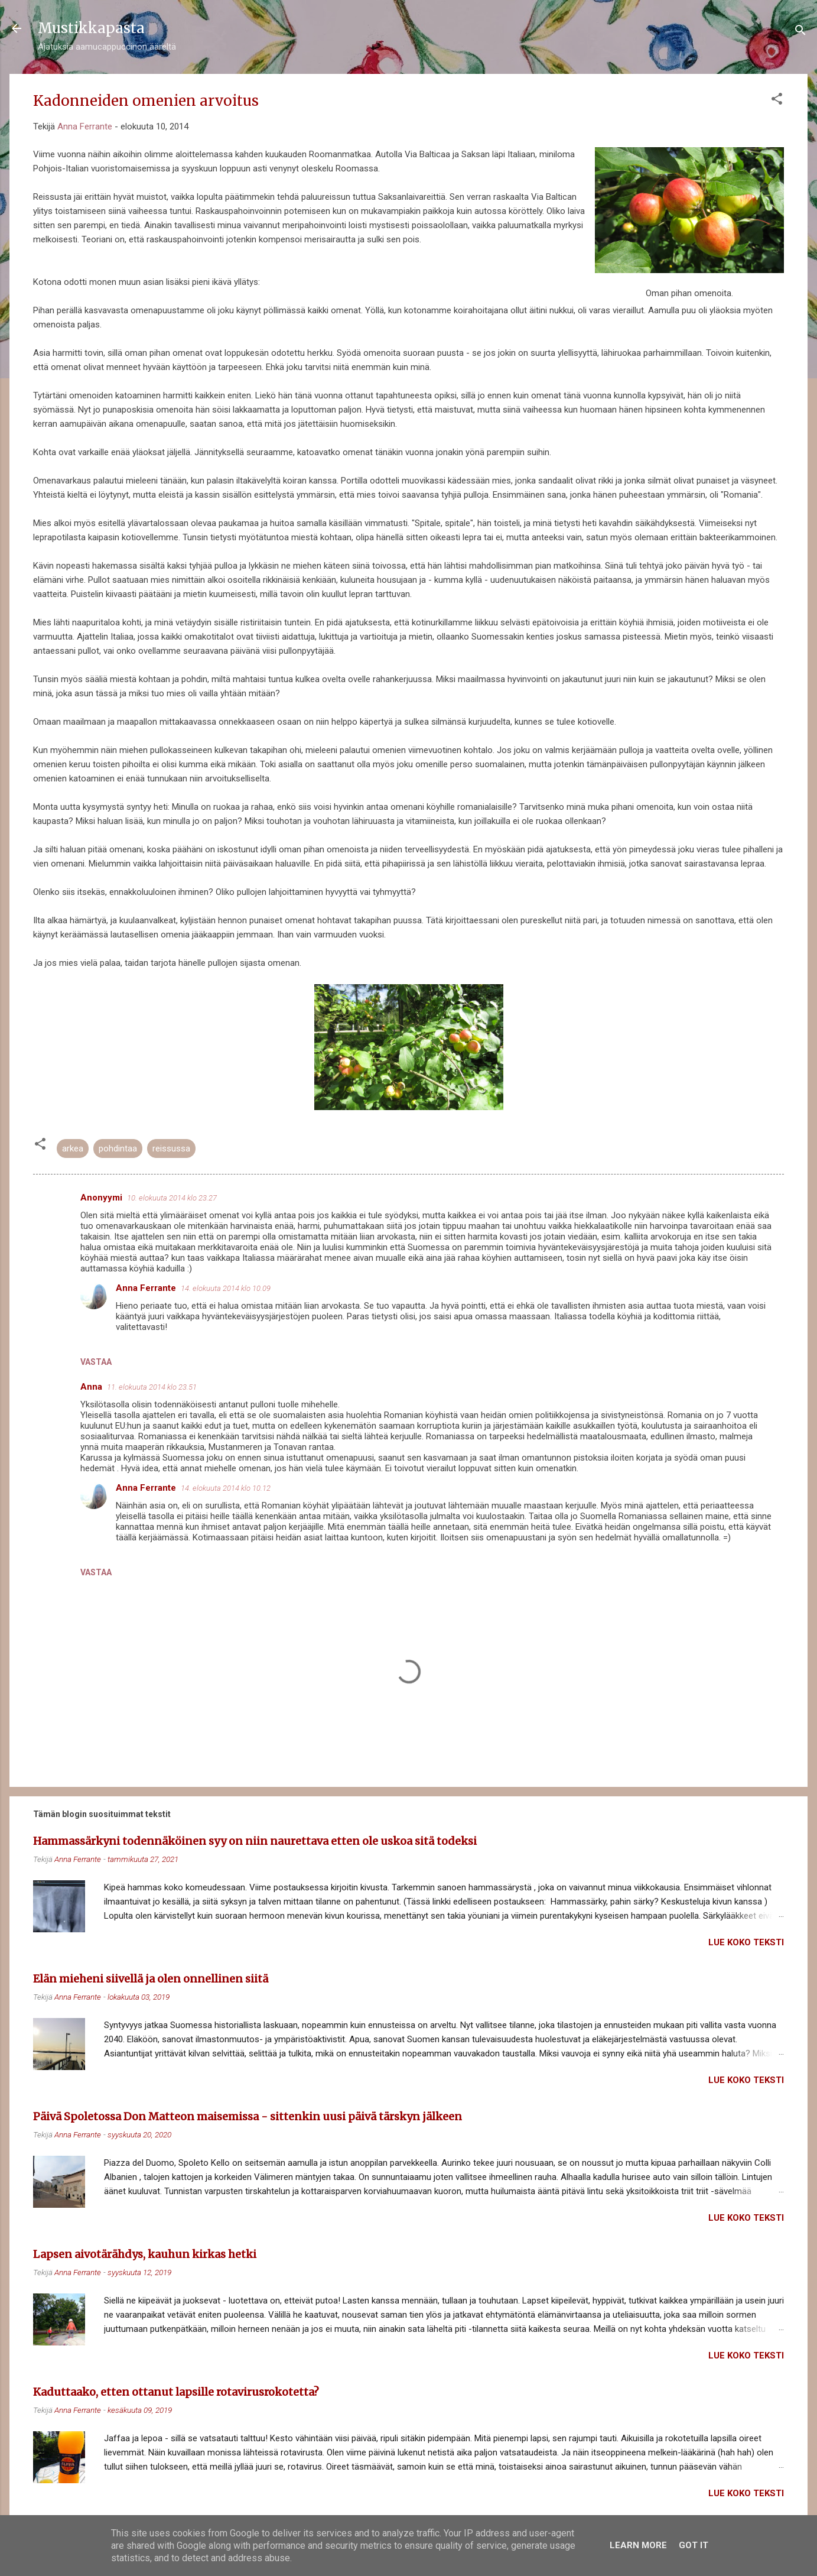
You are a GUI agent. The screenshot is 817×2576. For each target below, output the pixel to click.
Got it (693, 2545)
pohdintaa (118, 1148)
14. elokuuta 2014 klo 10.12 (226, 1488)
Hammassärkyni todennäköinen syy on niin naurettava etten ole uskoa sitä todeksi (255, 1841)
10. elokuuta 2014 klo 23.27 (172, 1197)
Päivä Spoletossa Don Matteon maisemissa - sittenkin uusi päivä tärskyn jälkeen (247, 2116)
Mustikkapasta (91, 28)
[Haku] (800, 32)
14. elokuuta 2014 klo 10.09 (226, 1288)
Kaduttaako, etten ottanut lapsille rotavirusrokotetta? (176, 2392)
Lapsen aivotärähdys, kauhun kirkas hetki (144, 2254)
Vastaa (96, 1362)
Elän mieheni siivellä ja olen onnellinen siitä (150, 1978)
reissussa (171, 1148)
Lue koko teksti (746, 1942)
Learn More (638, 2545)
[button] (777, 101)
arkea (72, 1148)
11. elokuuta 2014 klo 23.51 (152, 1387)
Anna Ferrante (146, 1288)
